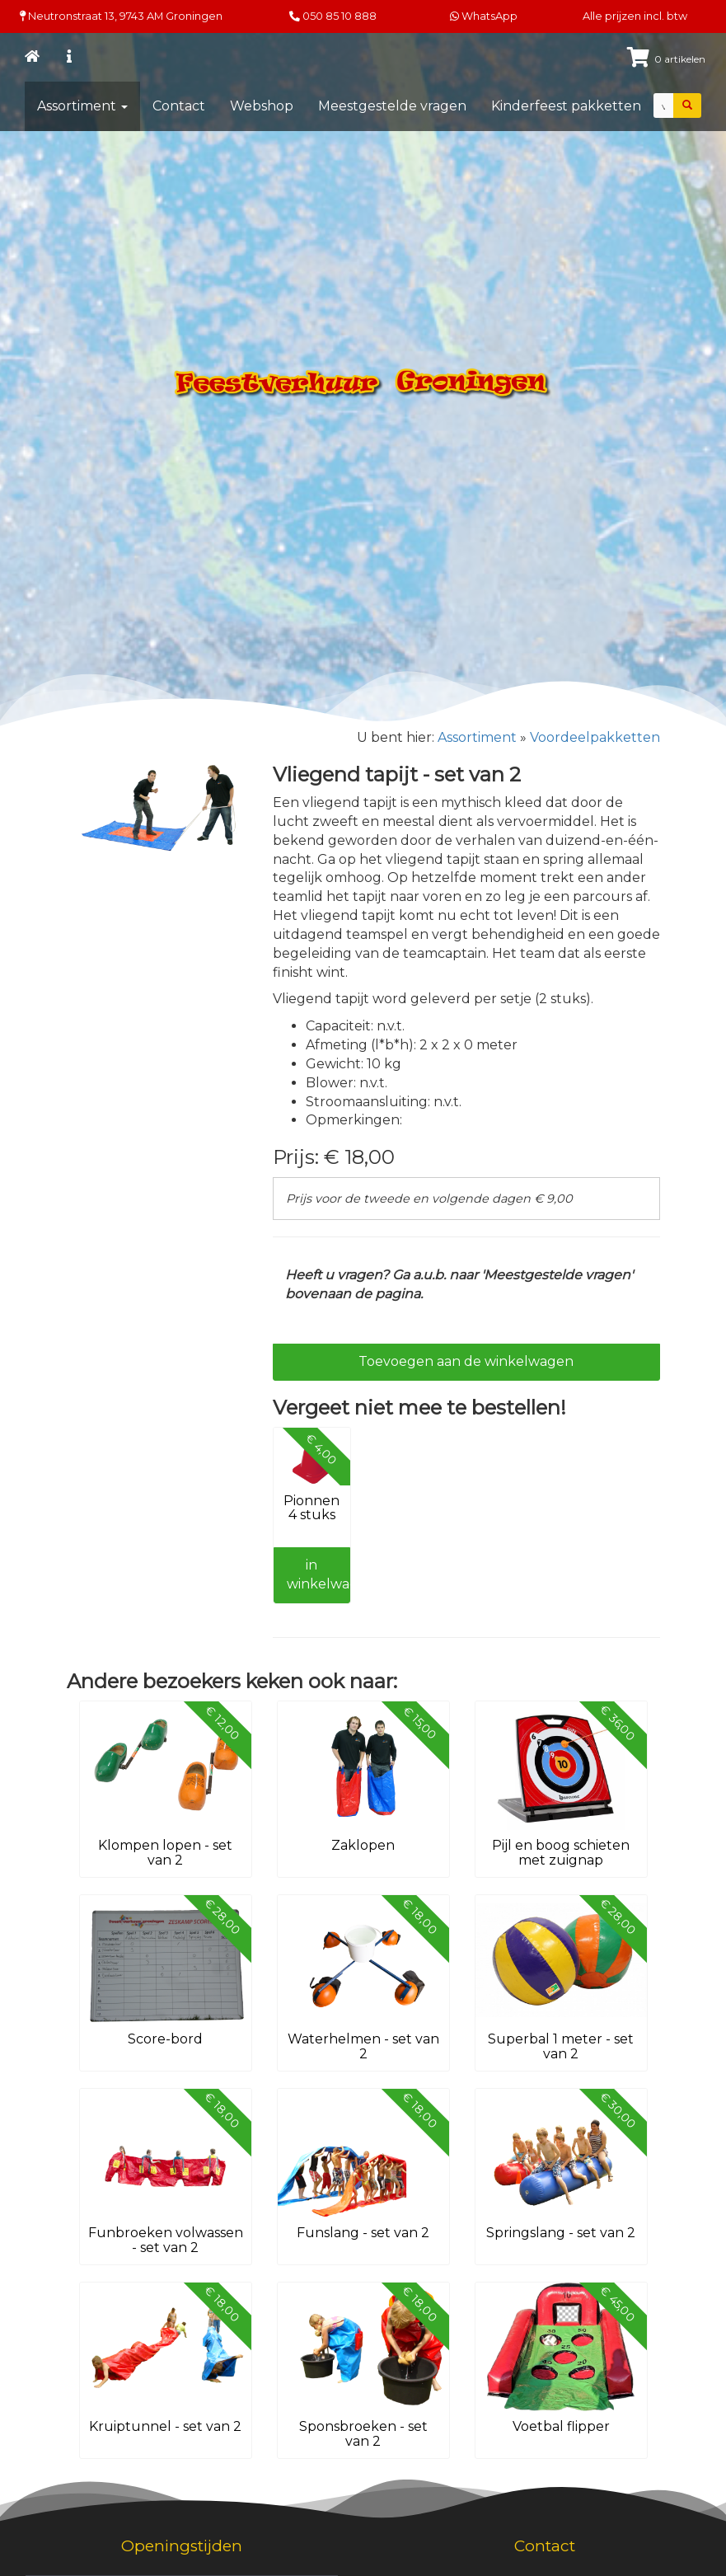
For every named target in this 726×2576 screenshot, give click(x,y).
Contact (178, 106)
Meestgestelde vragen (392, 106)
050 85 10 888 (339, 16)
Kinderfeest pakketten (566, 106)
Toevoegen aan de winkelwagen (466, 1361)
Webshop (261, 106)
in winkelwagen (318, 1574)
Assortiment (82, 106)
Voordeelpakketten (595, 737)
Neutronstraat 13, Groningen (121, 16)
